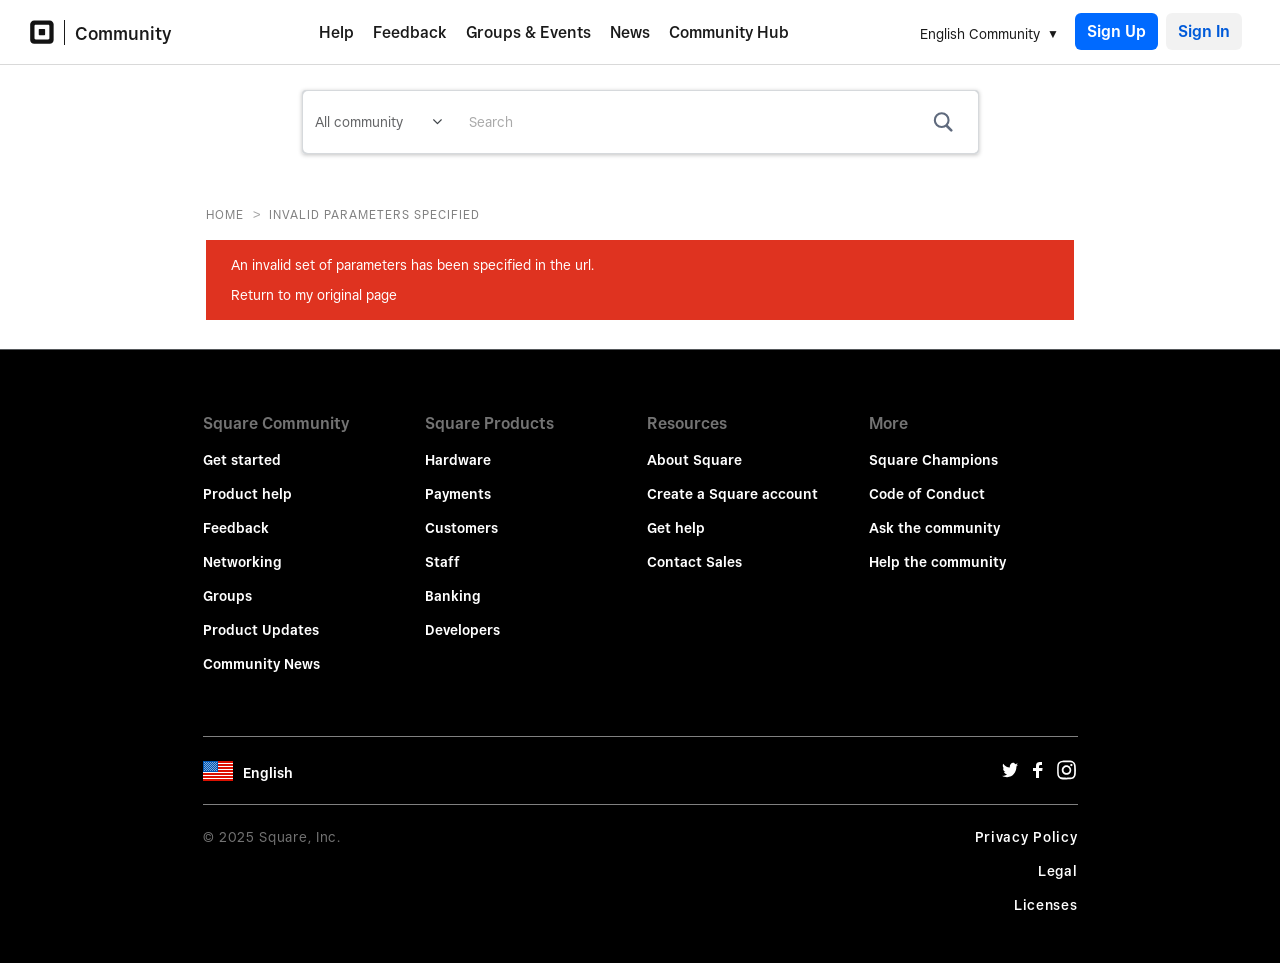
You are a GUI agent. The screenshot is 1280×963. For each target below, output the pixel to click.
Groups (227, 582)
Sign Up (1116, 31)
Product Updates (261, 616)
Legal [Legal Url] (1058, 857)
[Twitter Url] (1010, 761)
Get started (242, 446)
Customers (461, 514)
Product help (247, 480)
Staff (442, 548)
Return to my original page (314, 295)
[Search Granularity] (378, 122)
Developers (462, 616)
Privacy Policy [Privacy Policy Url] (1026, 823)
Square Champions (933, 446)
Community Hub (729, 32)
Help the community (937, 548)
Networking (242, 548)
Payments (458, 480)
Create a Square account (732, 480)
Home (225, 214)
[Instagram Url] (1066, 761)
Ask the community (934, 514)
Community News (261, 650)
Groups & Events (528, 32)
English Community (980, 34)
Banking (453, 582)
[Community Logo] (47, 32)
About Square (694, 446)
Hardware (458, 446)
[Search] (716, 122)
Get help (676, 514)
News (630, 32)
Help (336, 32)
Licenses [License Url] (1046, 891)
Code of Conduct (927, 480)
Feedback (410, 32)
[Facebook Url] (1038, 761)
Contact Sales (694, 548)
